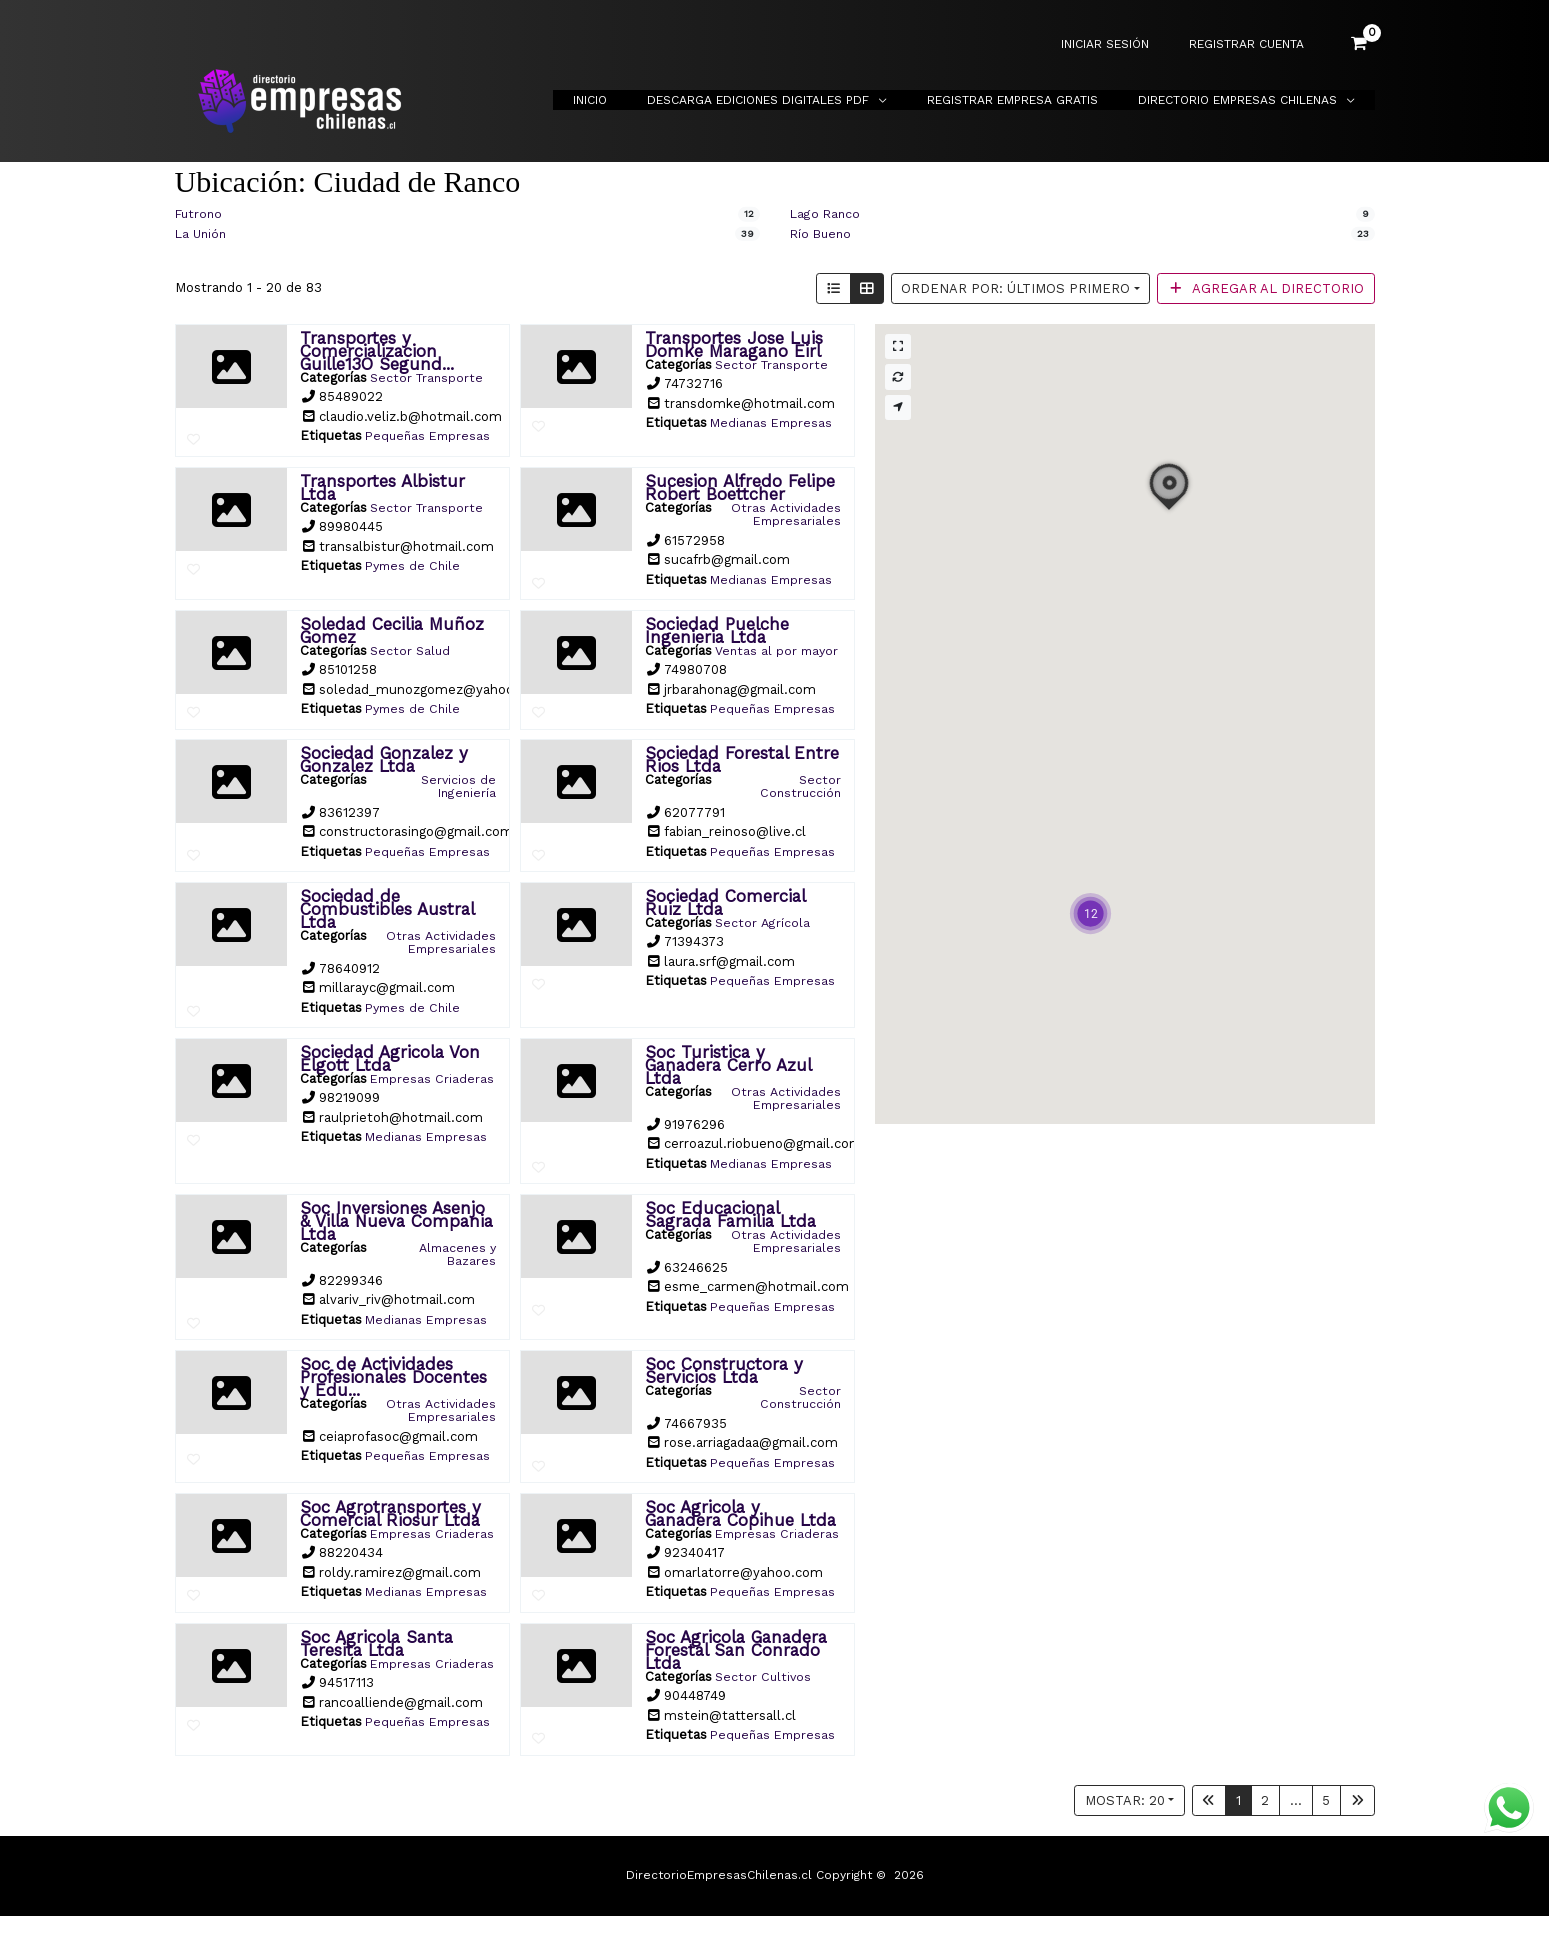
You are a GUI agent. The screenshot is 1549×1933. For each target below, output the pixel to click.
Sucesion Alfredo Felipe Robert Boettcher (740, 485)
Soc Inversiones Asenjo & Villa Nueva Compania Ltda (396, 1228)
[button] (1090, 912)
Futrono (200, 213)
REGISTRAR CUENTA (1254, 44)
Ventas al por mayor (799, 654)
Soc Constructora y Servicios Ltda (724, 1376)
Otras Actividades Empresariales (785, 512)
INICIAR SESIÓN (1129, 44)
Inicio (646, 100)
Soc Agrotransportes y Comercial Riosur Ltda (390, 1518)
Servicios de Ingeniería (457, 796)
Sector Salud (410, 647)
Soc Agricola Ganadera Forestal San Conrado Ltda (736, 1667)
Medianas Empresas (772, 421)
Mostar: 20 (1125, 1816)
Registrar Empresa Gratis (1036, 100)
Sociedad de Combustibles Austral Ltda (387, 918)
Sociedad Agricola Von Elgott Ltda (390, 1066)
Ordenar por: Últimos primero (1015, 287)
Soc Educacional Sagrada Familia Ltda (730, 1221)
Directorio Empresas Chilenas (1245, 100)
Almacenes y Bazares (455, 1261)
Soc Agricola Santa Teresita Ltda (376, 1660)
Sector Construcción (799, 796)
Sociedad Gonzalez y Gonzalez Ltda (384, 769)
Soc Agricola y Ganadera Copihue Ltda (740, 1518)
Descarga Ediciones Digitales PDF (798, 100)
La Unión (202, 233)
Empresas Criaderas (464, 1093)
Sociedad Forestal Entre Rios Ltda (742, 769)
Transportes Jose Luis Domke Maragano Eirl (734, 343)
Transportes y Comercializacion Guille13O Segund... (377, 350)
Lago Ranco (826, 213)
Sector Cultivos (763, 1693)
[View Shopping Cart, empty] (1359, 44)
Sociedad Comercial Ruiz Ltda (725, 911)
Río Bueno (822, 233)
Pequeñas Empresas (429, 434)
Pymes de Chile (414, 563)
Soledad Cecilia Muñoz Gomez (392, 627)
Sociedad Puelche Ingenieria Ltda (717, 627)
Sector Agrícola (762, 931)
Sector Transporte (427, 376)
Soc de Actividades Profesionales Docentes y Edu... (393, 1383)
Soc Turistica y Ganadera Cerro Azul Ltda (728, 1073)
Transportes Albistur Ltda (382, 485)
